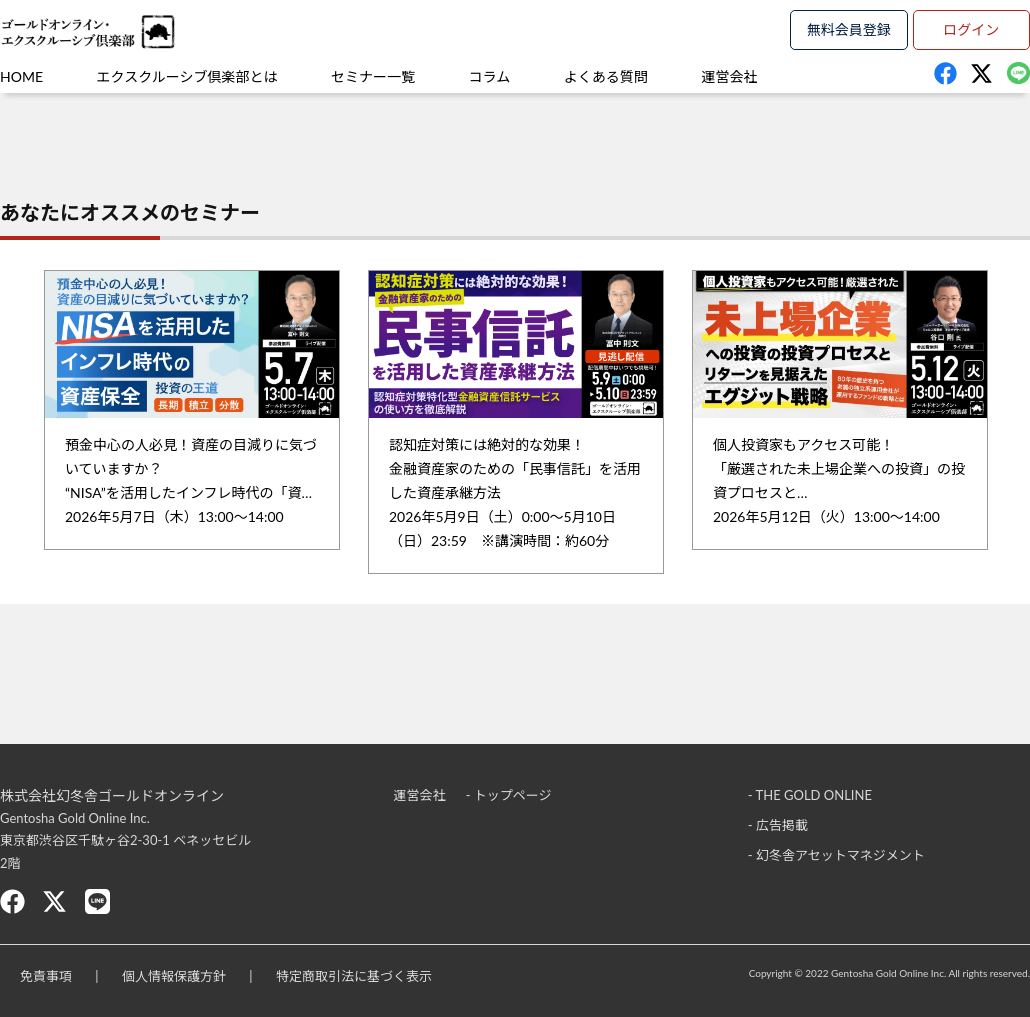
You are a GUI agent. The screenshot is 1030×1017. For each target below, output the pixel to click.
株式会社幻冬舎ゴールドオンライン (112, 795)
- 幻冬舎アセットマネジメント (836, 855)
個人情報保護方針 (174, 976)
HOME (21, 76)
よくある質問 (606, 76)
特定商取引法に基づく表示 (354, 976)
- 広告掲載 (778, 825)
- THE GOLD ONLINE (810, 795)
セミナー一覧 (373, 76)
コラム (490, 76)
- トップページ (509, 795)
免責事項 (46, 976)
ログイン (971, 29)
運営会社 (729, 76)
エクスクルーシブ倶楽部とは (187, 76)
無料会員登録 (849, 29)
